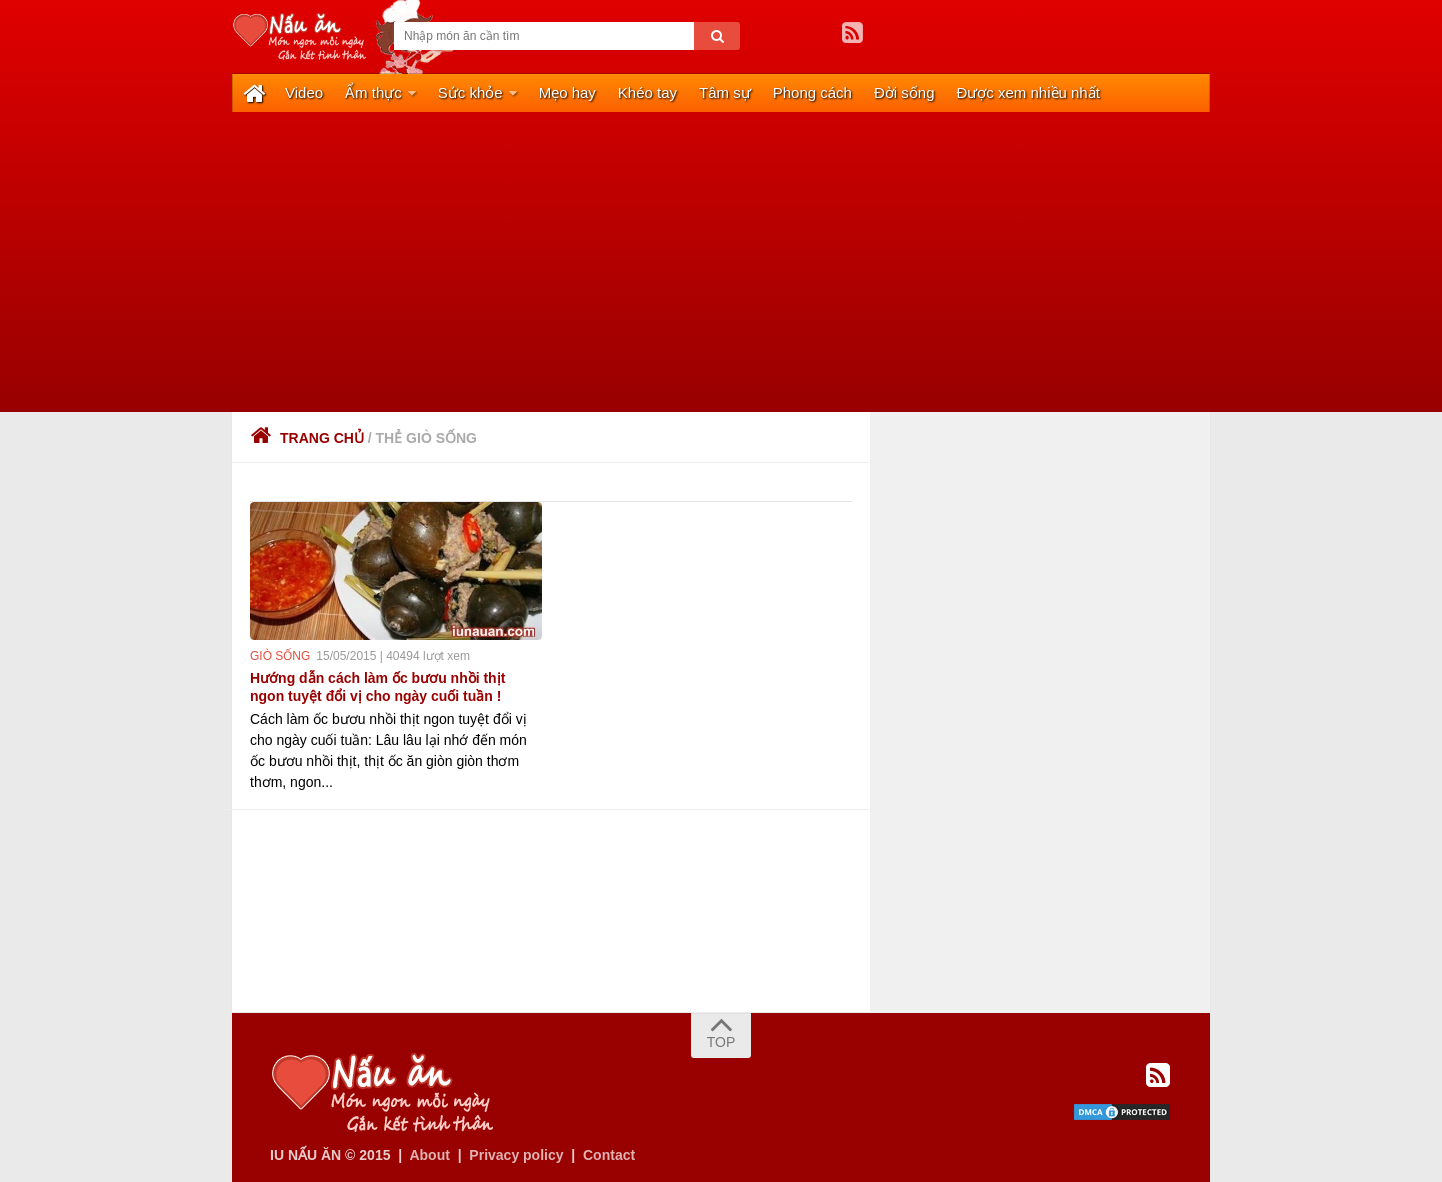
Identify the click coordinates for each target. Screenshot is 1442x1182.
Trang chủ (307, 438)
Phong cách (812, 92)
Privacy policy (516, 1155)
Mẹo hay (567, 92)
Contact (609, 1155)
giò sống (280, 656)
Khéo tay (647, 92)
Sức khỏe (470, 92)
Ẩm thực (373, 92)
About (429, 1155)
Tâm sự (725, 92)
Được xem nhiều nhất (1028, 92)
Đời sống (904, 92)
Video (304, 92)
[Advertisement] (721, 262)
